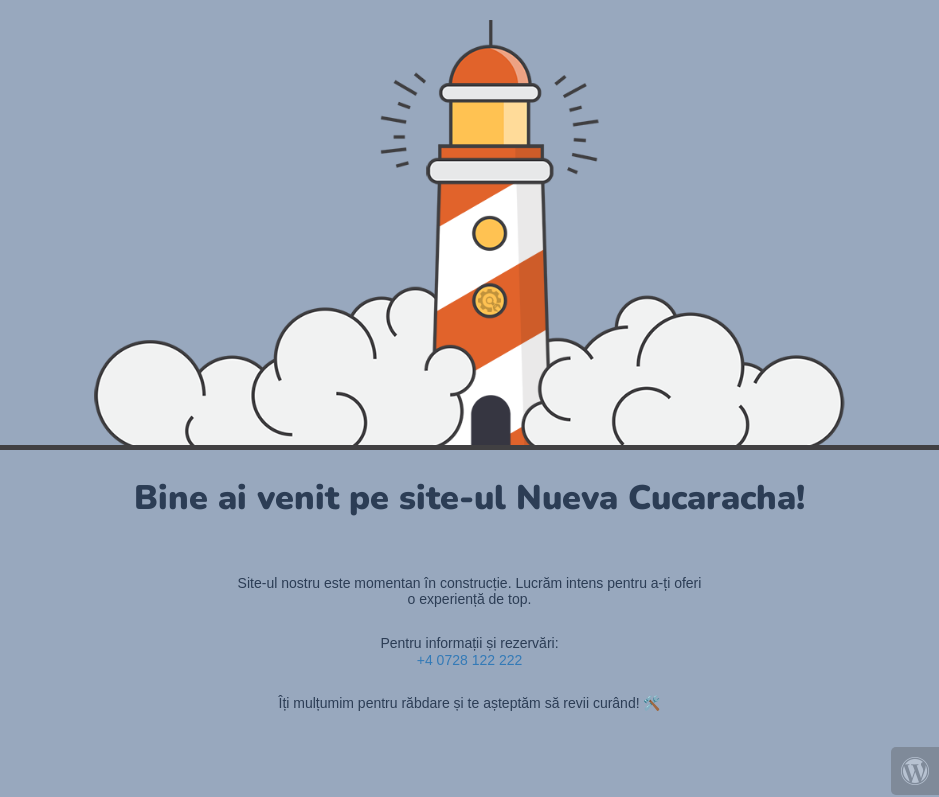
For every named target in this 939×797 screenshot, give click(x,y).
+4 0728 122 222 (470, 660)
